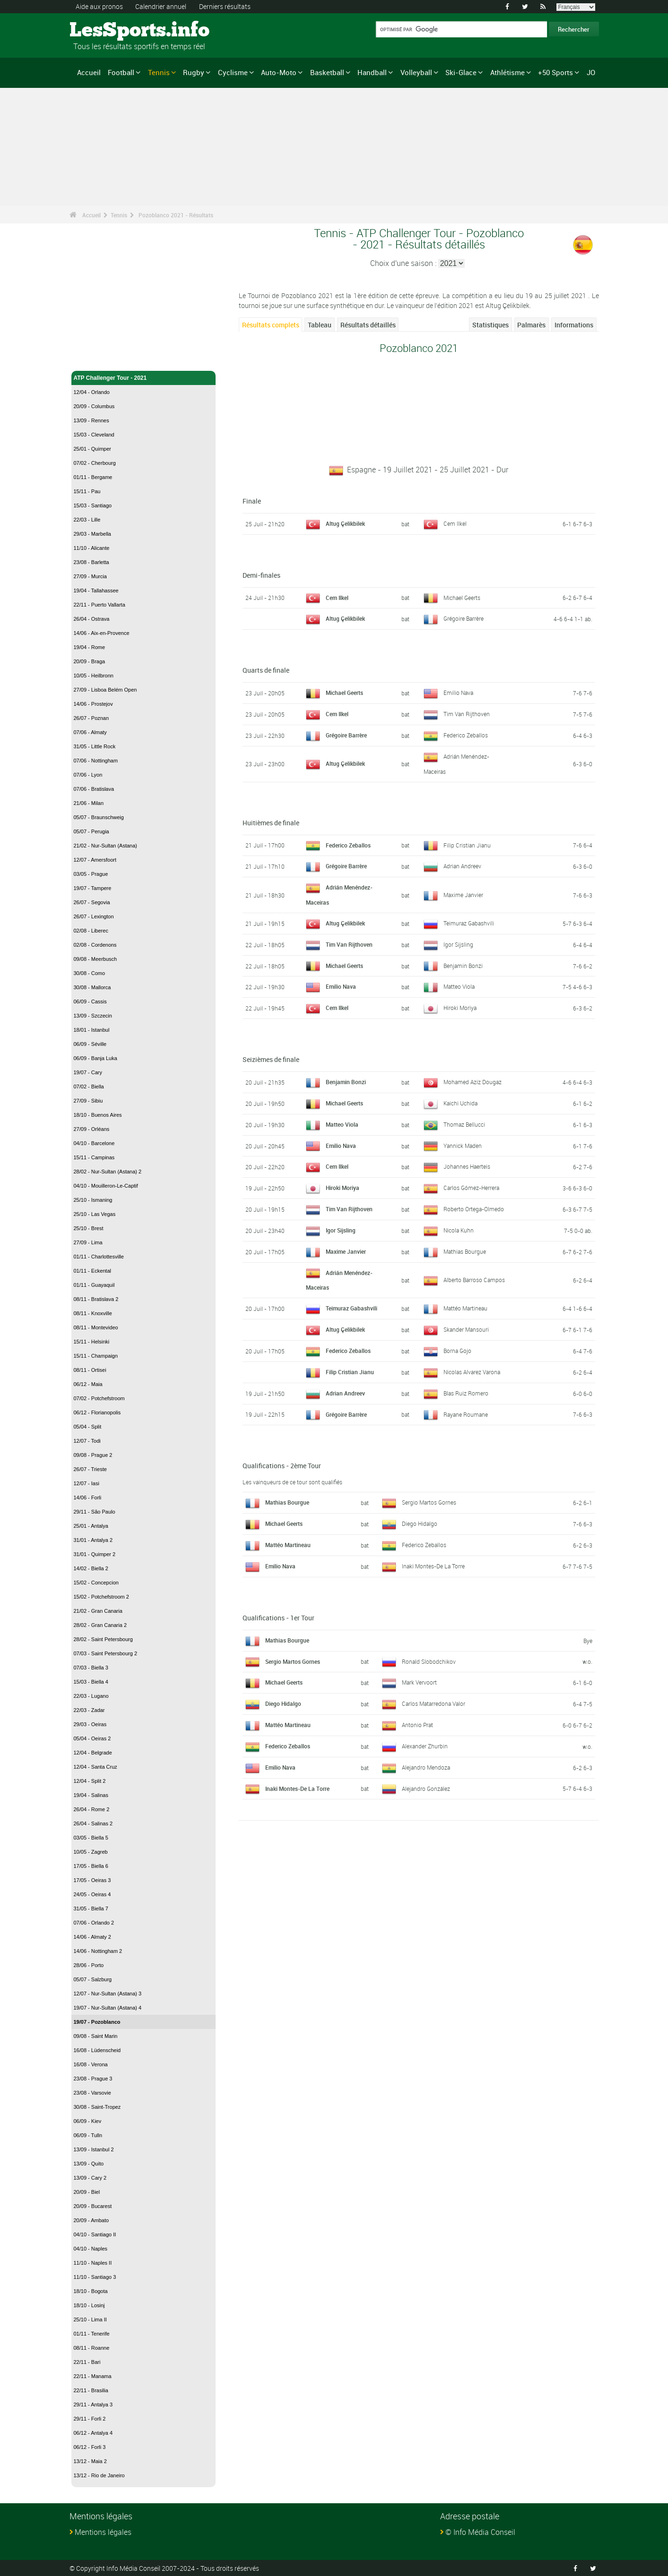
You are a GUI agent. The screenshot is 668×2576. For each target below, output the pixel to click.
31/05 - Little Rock (95, 746)
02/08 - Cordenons (95, 945)
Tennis (159, 72)
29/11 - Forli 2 (90, 2419)
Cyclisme (233, 72)
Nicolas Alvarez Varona (471, 1370)
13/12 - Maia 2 (90, 2461)
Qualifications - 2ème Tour (282, 1464)
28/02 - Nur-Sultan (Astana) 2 (108, 1171)
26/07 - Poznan (91, 718)
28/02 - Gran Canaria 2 (100, 1625)
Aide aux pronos (99, 6)
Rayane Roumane (465, 1413)
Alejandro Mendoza (426, 1766)
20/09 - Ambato (91, 2220)
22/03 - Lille (87, 519)
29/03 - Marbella (93, 534)
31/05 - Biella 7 (91, 1908)
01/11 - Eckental (93, 1271)
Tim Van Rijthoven (466, 714)
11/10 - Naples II (93, 2263)
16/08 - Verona (91, 2064)
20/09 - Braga (89, 661)
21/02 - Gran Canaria (98, 1611)
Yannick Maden (462, 1144)
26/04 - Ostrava (92, 619)
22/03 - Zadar (89, 1710)
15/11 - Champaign (96, 1356)
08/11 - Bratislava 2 (96, 1299)
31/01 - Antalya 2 (93, 1540)
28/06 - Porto (89, 1965)
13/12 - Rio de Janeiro (99, 2475)
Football (121, 72)
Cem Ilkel (455, 523)
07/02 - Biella (89, 1086)
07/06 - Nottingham (96, 760)
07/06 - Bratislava (94, 789)
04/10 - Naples (91, 2248)
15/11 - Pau (87, 491)
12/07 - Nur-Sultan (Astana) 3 (108, 1993)
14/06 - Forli (88, 1497)
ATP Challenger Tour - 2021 (143, 378)
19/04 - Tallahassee (96, 590)
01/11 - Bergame (93, 477)
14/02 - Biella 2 (91, 1568)
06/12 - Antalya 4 (93, 2433)
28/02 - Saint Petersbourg (103, 1639)
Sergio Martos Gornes (429, 1501)
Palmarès (531, 324)
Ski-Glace (461, 72)
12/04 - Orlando (92, 392)
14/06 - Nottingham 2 (98, 1951)
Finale (252, 500)
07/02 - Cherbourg (95, 463)
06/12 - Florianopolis (97, 1412)
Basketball (327, 72)
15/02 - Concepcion (96, 1582)
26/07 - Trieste (90, 1469)
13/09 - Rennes (91, 420)
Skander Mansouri (466, 1328)
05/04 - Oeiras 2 (92, 1738)
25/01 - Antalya (91, 1526)
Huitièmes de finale (271, 821)
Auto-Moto (278, 72)
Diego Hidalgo (419, 1522)
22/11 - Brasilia (91, 2390)
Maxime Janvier (463, 894)
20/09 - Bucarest (93, 2206)
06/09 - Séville (90, 1044)
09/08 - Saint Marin (96, 2036)
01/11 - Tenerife (92, 2333)
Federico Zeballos (465, 735)
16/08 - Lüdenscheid (97, 2050)
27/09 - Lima (88, 1242)
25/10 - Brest (89, 1228)
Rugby (193, 72)
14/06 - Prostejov (93, 704)
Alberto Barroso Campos (474, 1279)
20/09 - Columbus (94, 406)
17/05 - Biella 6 (91, 1866)
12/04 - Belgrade (93, 1752)
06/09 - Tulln (88, 2135)
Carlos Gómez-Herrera (471, 1186)
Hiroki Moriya (460, 1006)
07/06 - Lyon (88, 775)
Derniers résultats (225, 6)
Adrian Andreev (462, 865)
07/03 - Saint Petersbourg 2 (106, 1653)
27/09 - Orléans (92, 1129)
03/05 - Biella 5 (91, 1837)
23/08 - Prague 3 (93, 2078)
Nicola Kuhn (458, 1229)
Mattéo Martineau (465, 1306)
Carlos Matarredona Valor (433, 1702)
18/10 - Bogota (91, 2291)
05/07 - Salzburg (93, 1979)
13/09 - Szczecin (93, 1015)
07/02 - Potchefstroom (99, 1398)
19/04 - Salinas (91, 1795)
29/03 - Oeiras (90, 1724)
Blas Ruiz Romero (465, 1391)
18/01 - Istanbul (92, 1030)
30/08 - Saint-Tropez (97, 2107)
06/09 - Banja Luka (95, 1058)
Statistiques (490, 324)
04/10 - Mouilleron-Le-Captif (106, 1186)
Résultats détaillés (368, 324)
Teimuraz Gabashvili (468, 922)
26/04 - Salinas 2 (93, 1823)
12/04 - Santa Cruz (95, 1767)
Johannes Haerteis (466, 1165)
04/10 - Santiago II (95, 2234)
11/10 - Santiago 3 (95, 2277)
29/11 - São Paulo (94, 1512)
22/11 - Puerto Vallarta (99, 605)
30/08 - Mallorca (92, 987)
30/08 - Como (89, 973)
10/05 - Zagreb (91, 1852)
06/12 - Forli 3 (90, 2447)
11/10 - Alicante (92, 548)
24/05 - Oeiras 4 (92, 1894)
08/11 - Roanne (92, 2348)
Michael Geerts (461, 597)
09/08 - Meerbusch (95, 959)
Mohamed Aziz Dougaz (472, 1081)
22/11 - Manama (93, 2376)
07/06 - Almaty (90, 732)
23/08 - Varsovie (92, 2093)
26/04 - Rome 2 (92, 1809)
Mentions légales (103, 2532)
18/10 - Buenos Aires (98, 1115)
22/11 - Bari (87, 2362)
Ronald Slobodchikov (429, 1659)
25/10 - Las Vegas (95, 1214)
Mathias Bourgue (464, 1250)
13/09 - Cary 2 (90, 2178)
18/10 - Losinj (89, 2305)
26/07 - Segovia (92, 902)
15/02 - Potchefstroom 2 (101, 1597)
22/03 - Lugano (91, 1696)
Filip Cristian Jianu (467, 844)
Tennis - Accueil (95, 358)
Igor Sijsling (458, 943)
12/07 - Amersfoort (95, 860)
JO (591, 72)
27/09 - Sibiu (88, 1101)
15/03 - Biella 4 (91, 1682)
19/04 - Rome (89, 647)
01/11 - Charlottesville (99, 1256)
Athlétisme (507, 72)
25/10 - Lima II (90, 2319)
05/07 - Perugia (91, 831)
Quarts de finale (266, 670)
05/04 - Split (88, 1426)
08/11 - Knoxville (93, 1313)
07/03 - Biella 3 (91, 1667)
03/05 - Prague (91, 874)
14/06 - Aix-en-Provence (102, 633)
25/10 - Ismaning (93, 1200)
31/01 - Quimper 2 (95, 1554)
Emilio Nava (458, 692)
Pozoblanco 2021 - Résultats (176, 215)
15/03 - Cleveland (94, 434)
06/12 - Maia (88, 1384)
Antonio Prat (417, 1723)
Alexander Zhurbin (425, 1744)
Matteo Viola (459, 985)
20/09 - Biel (87, 2192)
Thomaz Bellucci (464, 1123)
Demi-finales (261, 574)
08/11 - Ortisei (90, 1370)
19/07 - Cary (88, 1072)
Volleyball (416, 72)
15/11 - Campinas (94, 1157)
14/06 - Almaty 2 (93, 1937)
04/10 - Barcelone (94, 1143)
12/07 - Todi (87, 1441)
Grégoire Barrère (463, 618)
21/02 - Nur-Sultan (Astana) (106, 845)
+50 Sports (555, 72)
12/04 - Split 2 (90, 1781)
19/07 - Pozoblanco (97, 2022)
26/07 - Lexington (94, 916)
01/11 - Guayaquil (94, 1285)
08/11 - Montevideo (96, 1327)
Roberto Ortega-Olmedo (473, 1208)
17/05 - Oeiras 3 (92, 1880)
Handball (372, 72)
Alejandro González (426, 1786)
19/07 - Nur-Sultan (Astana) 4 (108, 2008)
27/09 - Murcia (90, 576)
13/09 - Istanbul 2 (94, 2149)
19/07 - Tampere (93, 888)
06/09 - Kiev (88, 2121)
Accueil (89, 72)
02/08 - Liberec (91, 930)
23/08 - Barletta (91, 562)
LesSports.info (105, 31)
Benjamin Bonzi (463, 964)
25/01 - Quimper (92, 449)
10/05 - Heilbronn (93, 675)
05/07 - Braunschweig (99, 817)
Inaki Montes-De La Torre (433, 1564)
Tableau (319, 324)
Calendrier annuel (160, 6)
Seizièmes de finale (271, 1058)
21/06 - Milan (89, 803)
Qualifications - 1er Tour (278, 1616)
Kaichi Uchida (460, 1102)
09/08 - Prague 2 (93, 1455)
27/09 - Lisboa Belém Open (105, 690)
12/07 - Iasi (86, 1483)
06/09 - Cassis (90, 1001)
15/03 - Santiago (93, 505)
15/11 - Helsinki (92, 1341)
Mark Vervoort (419, 1681)
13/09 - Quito (89, 2163)
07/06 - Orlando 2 (94, 1923)
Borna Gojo (457, 1349)
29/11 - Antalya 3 (93, 2404)
